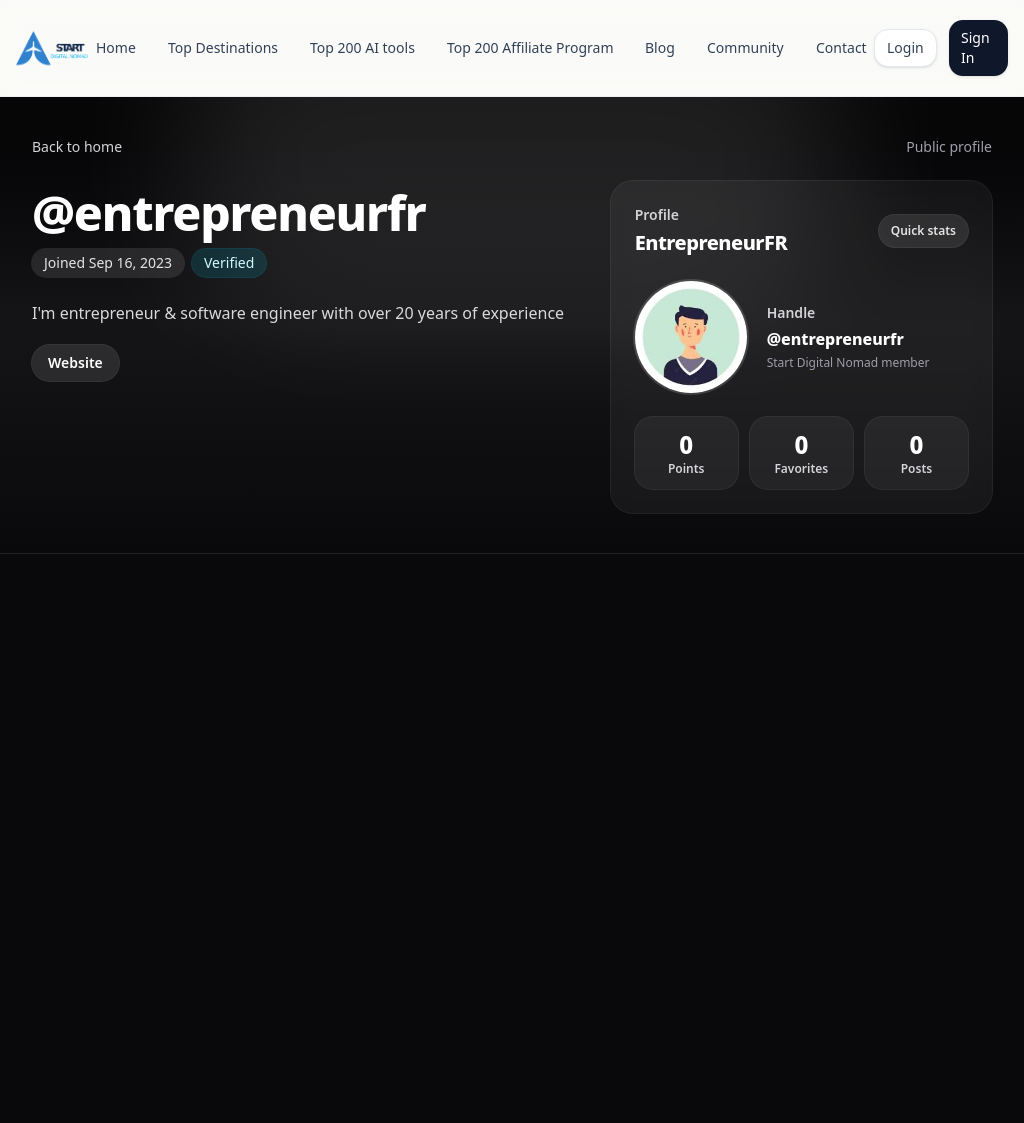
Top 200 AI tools (362, 47)
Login (905, 47)
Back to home (77, 146)
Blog (660, 47)
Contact (841, 47)
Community (745, 47)
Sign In (975, 47)
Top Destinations (223, 47)
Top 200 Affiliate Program (530, 47)
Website (75, 362)
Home (116, 47)
